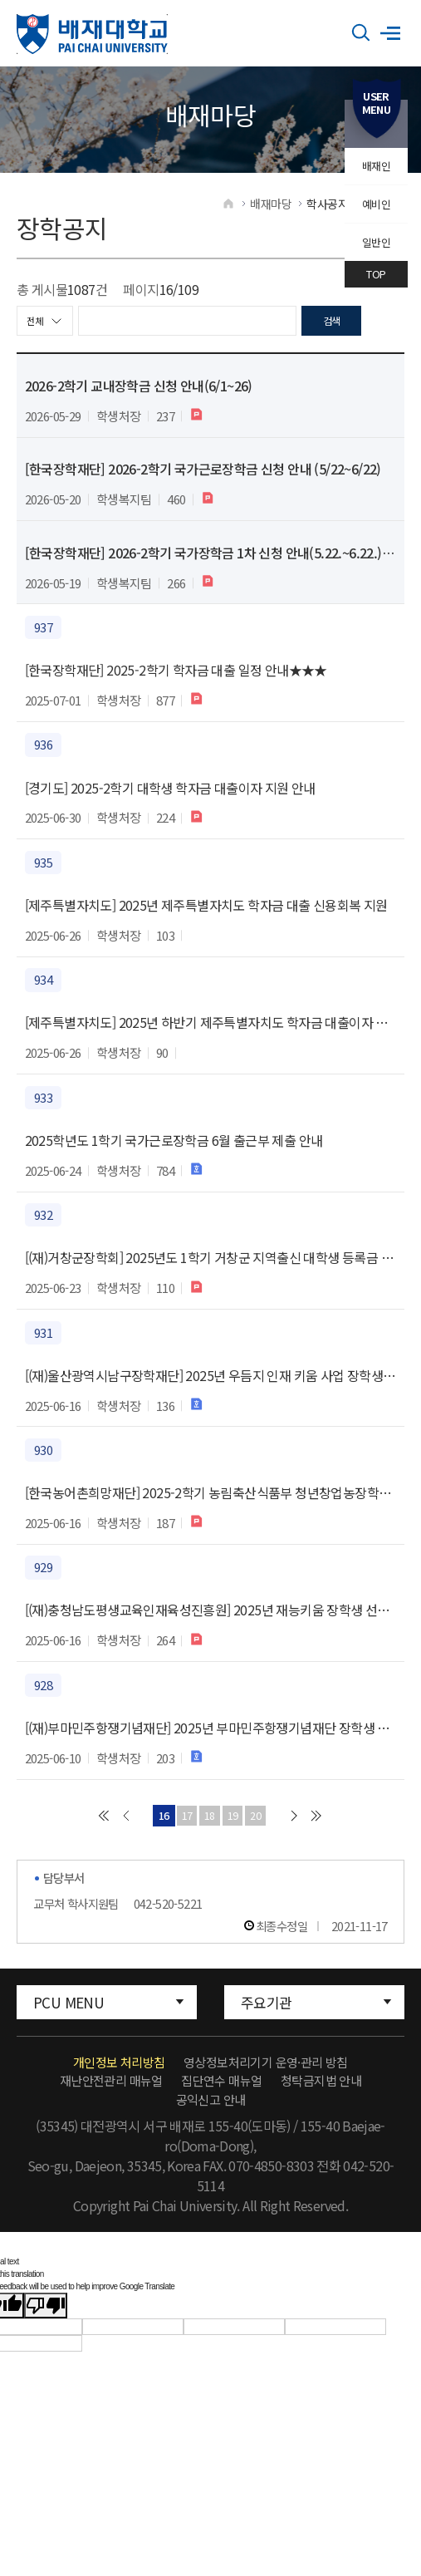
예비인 (376, 204)
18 (208, 1827)
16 (150, 1827)
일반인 (376, 242)
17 (179, 1827)
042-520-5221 (168, 1917)
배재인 (376, 166)
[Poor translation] (45, 2320)
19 (237, 1827)
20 (266, 1827)
